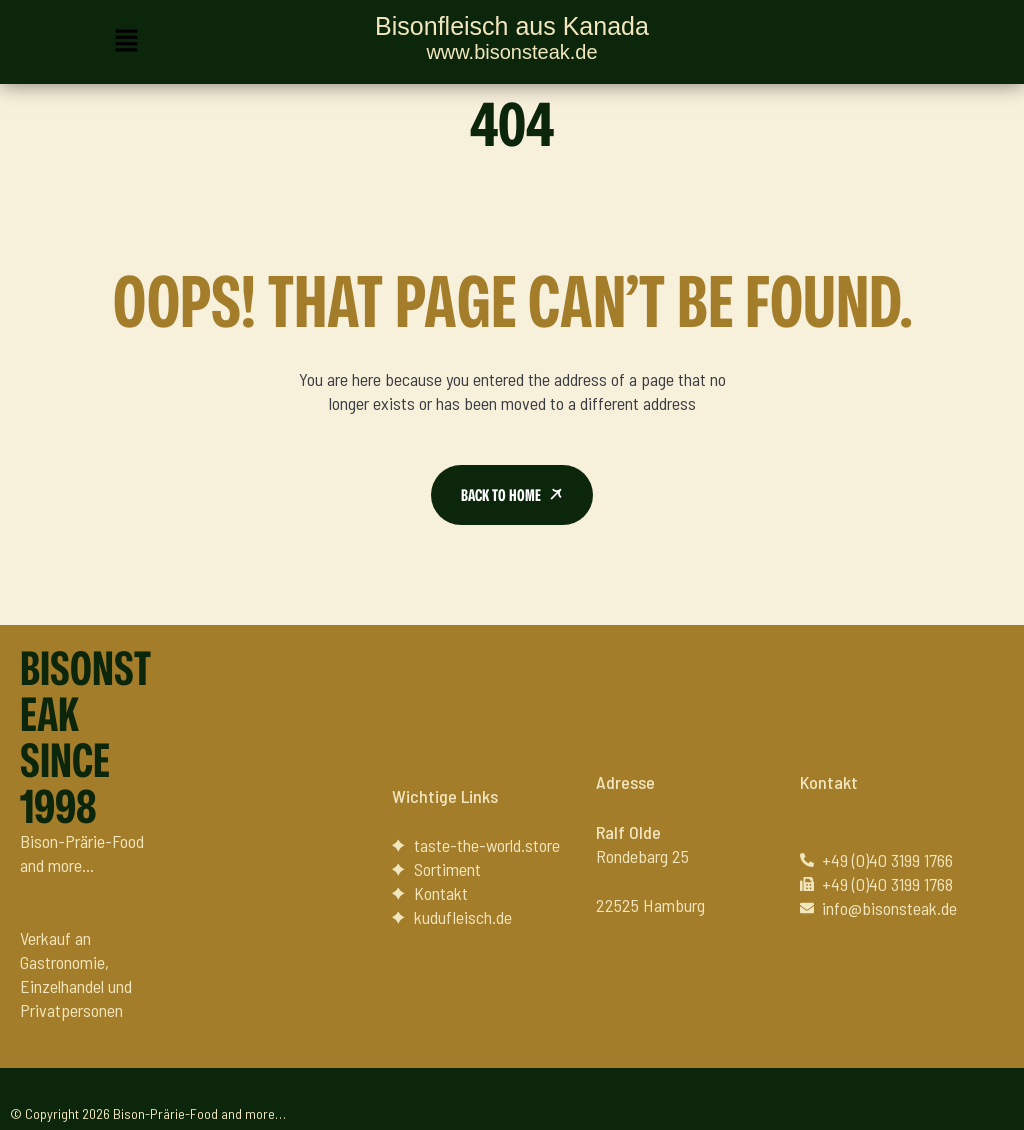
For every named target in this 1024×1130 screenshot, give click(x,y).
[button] (126, 42)
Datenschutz (961, 1100)
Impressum (859, 1100)
